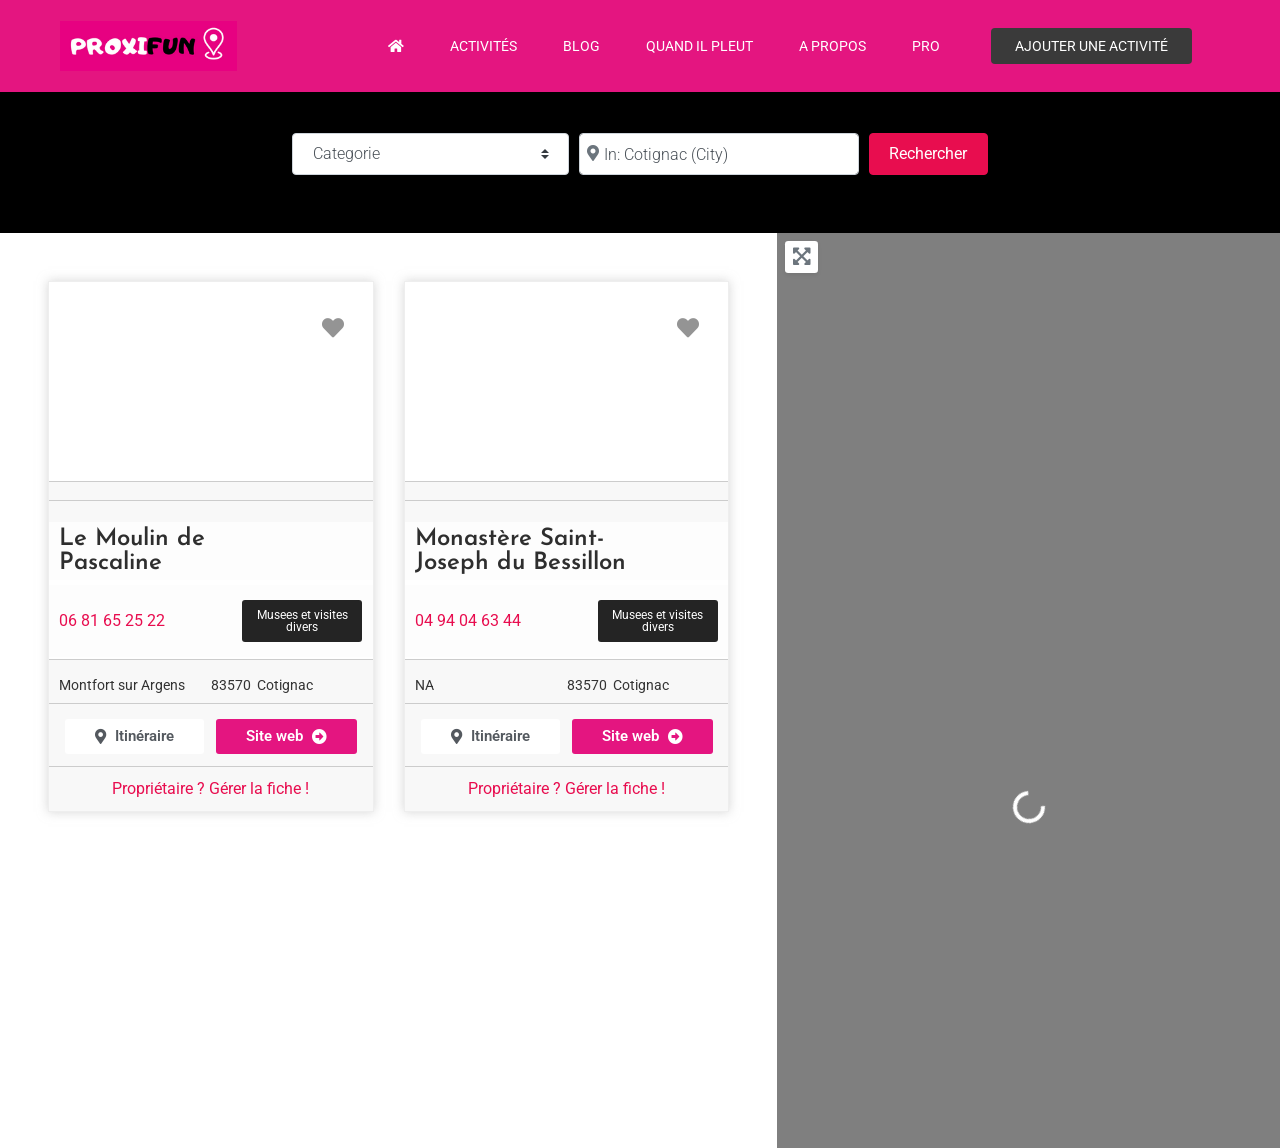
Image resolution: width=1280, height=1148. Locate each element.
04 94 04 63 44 (468, 620)
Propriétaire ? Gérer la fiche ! (210, 788)
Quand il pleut (699, 46)
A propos (832, 46)
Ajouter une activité (1091, 46)
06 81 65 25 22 (112, 620)
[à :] (719, 154)
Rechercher (938, 151)
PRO (926, 46)
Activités (483, 46)
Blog (581, 46)
